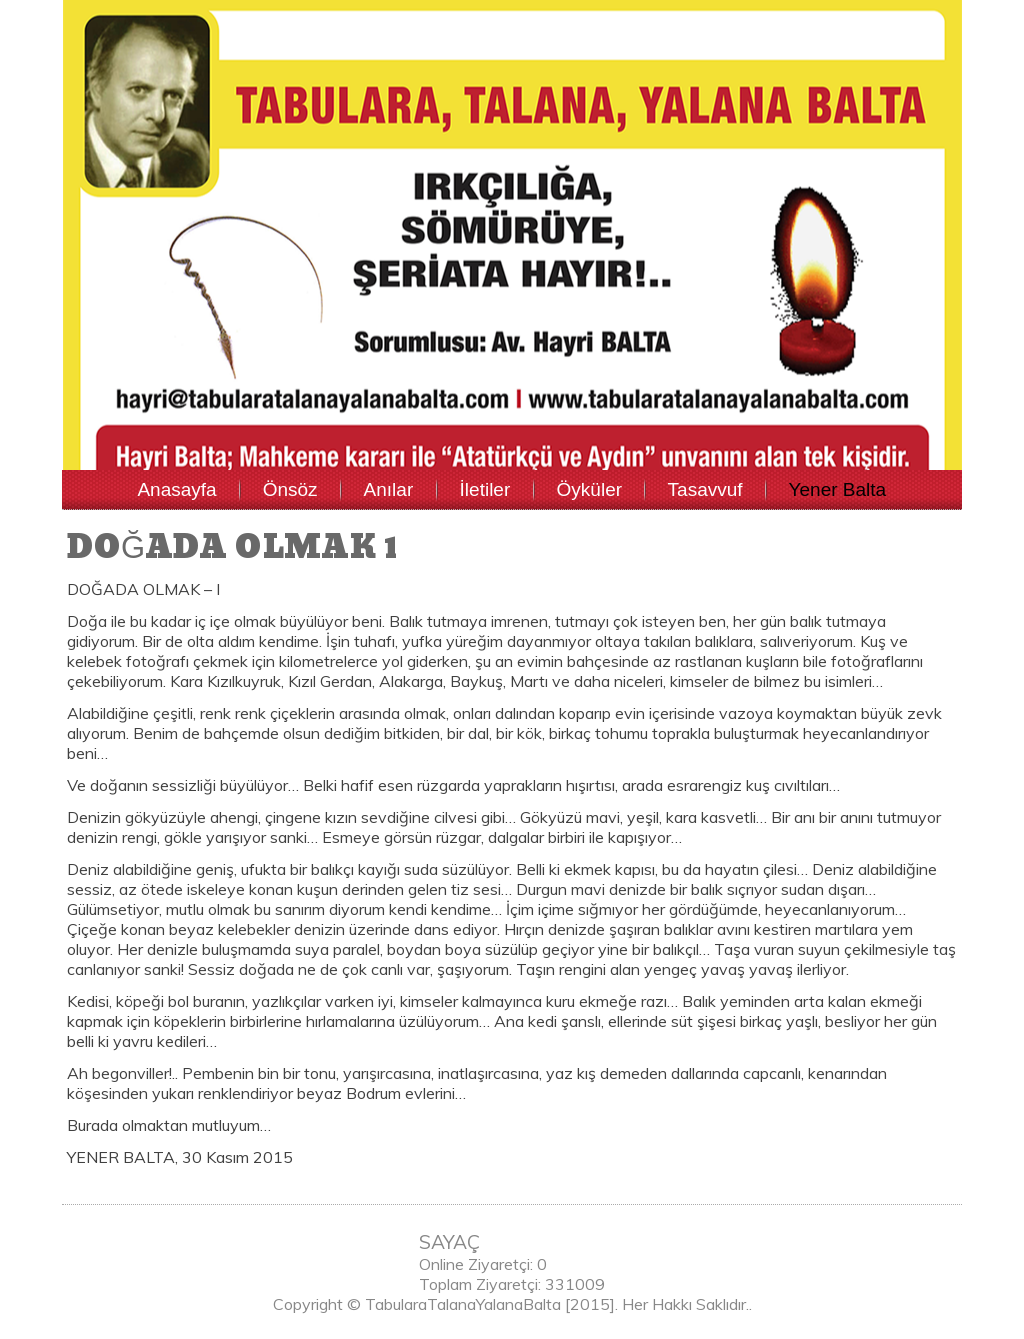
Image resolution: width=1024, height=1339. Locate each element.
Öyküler (589, 489)
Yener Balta (838, 489)
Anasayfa (176, 489)
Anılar (389, 489)
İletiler (485, 489)
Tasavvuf (705, 489)
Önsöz (290, 489)
